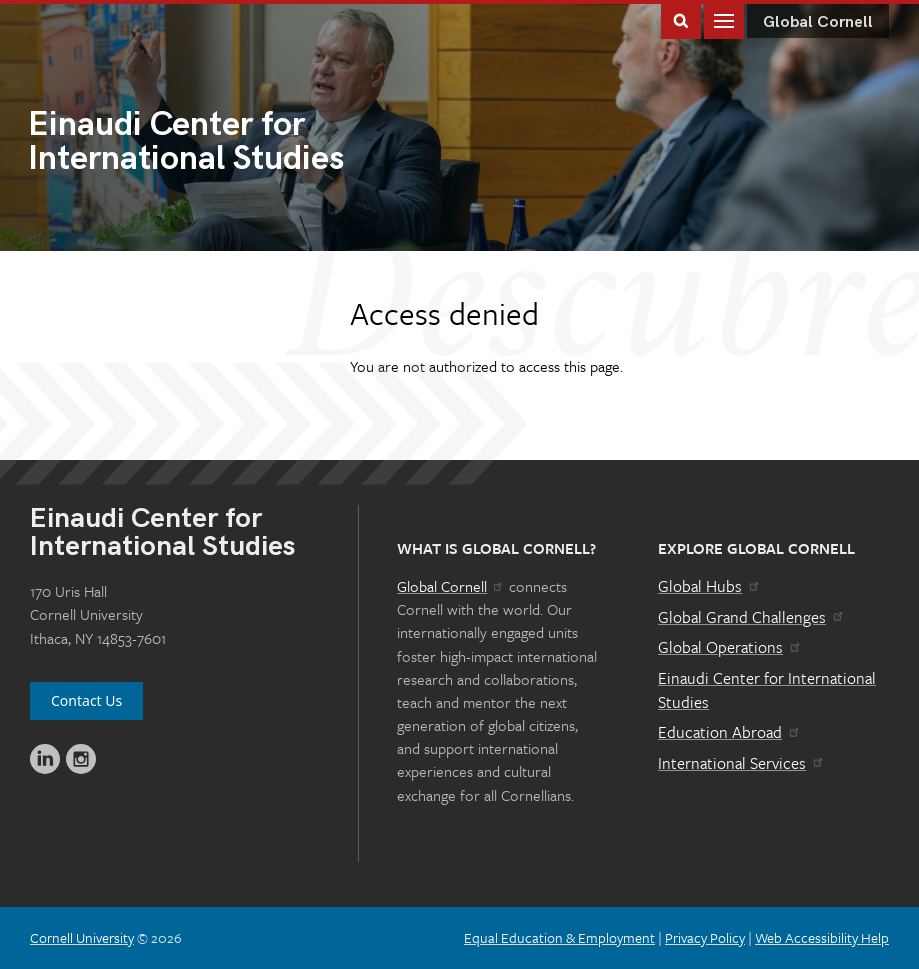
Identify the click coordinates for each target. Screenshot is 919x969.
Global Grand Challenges (751, 617)
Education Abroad (729, 732)
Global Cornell (818, 22)
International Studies (243, 143)
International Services (741, 763)
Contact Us (86, 700)
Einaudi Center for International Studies (767, 690)
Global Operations (730, 647)
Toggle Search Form (681, 19)
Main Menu (724, 19)
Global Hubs (709, 586)
